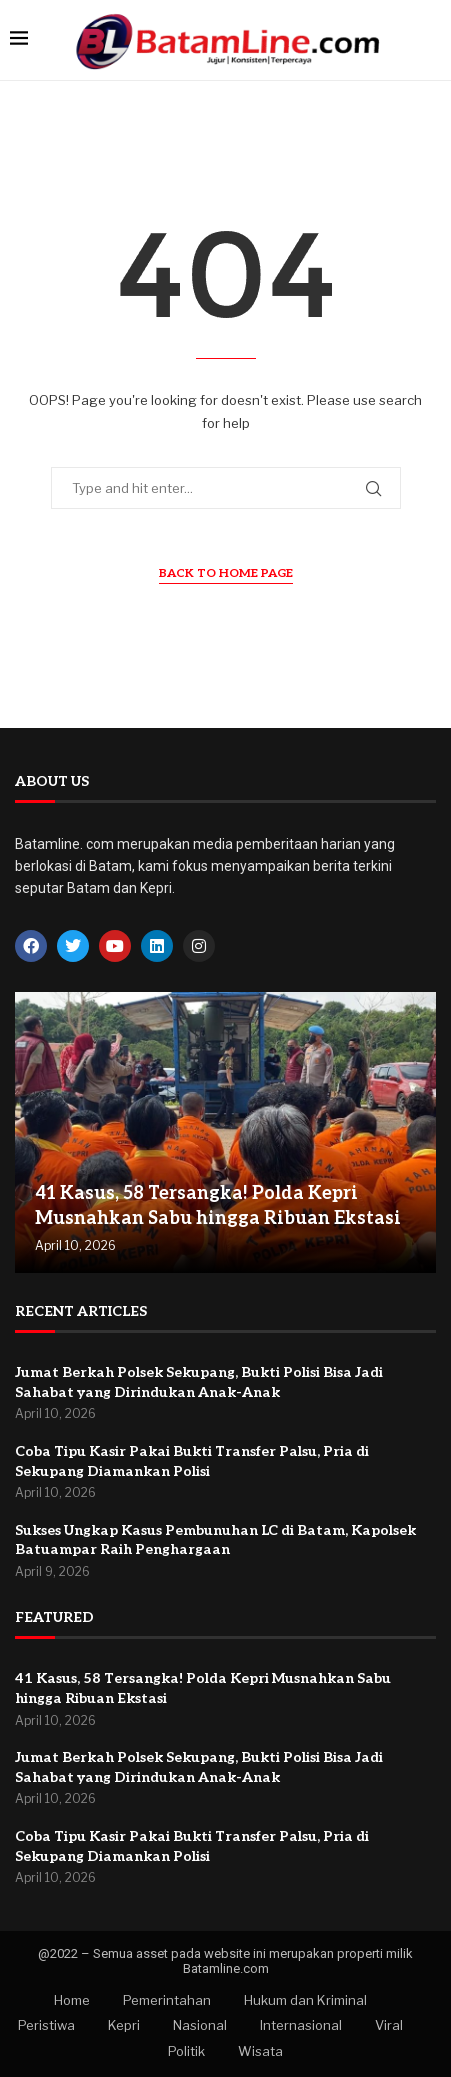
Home (72, 2000)
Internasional (301, 2025)
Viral (389, 2025)
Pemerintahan (167, 2000)
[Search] (431, 39)
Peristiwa (46, 2025)
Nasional (200, 2025)
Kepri (124, 2025)
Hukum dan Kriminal (305, 2000)
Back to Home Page (226, 573)
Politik (186, 2051)
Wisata (260, 2051)
